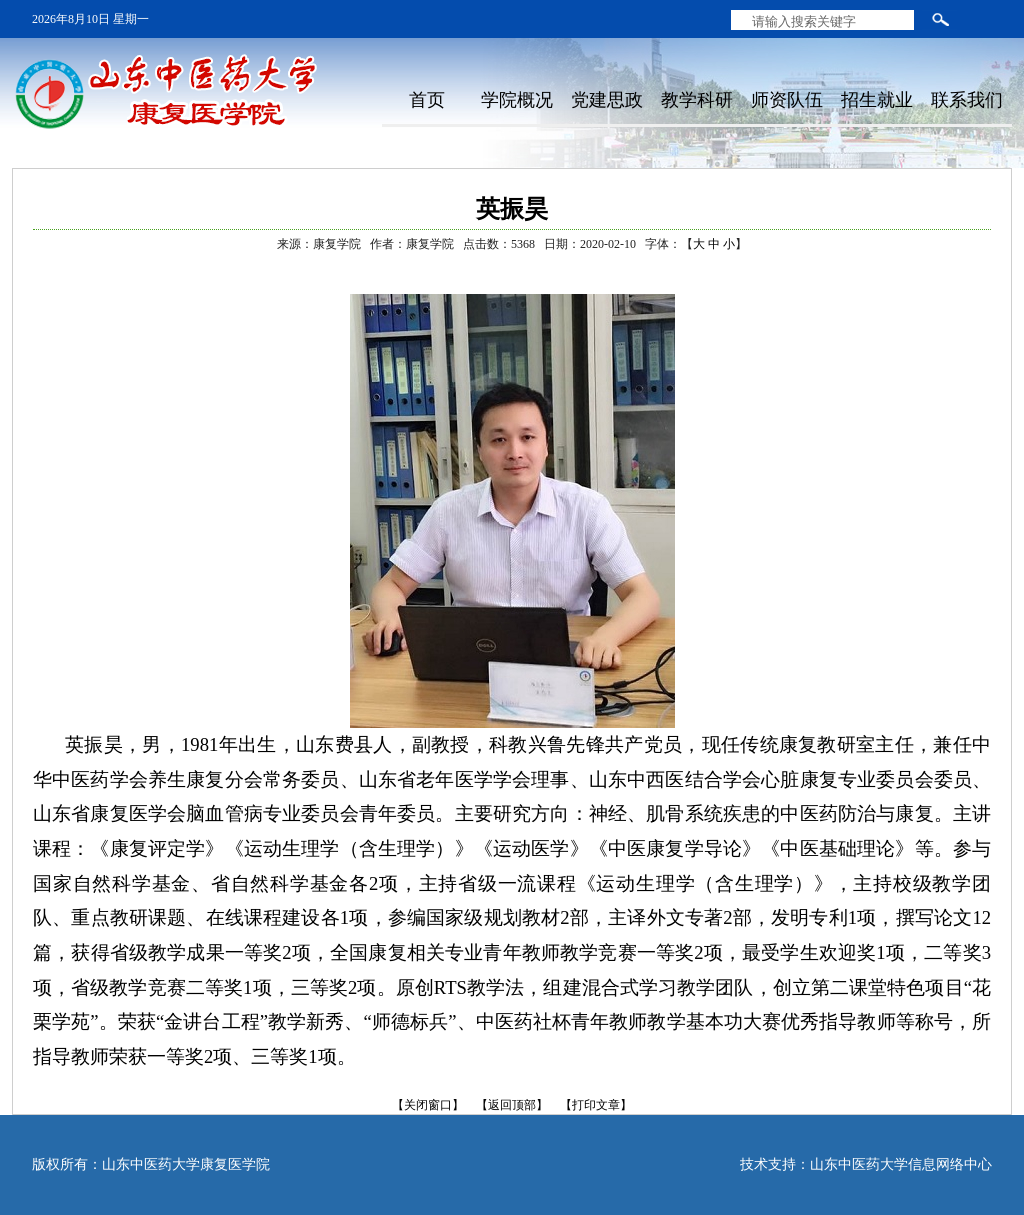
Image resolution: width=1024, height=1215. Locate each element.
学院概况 (517, 100)
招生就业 (877, 100)
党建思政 (607, 100)
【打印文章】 (596, 1105)
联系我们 (967, 100)
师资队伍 (787, 100)
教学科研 (697, 100)
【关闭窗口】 (428, 1105)
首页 (427, 100)
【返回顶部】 (512, 1105)
